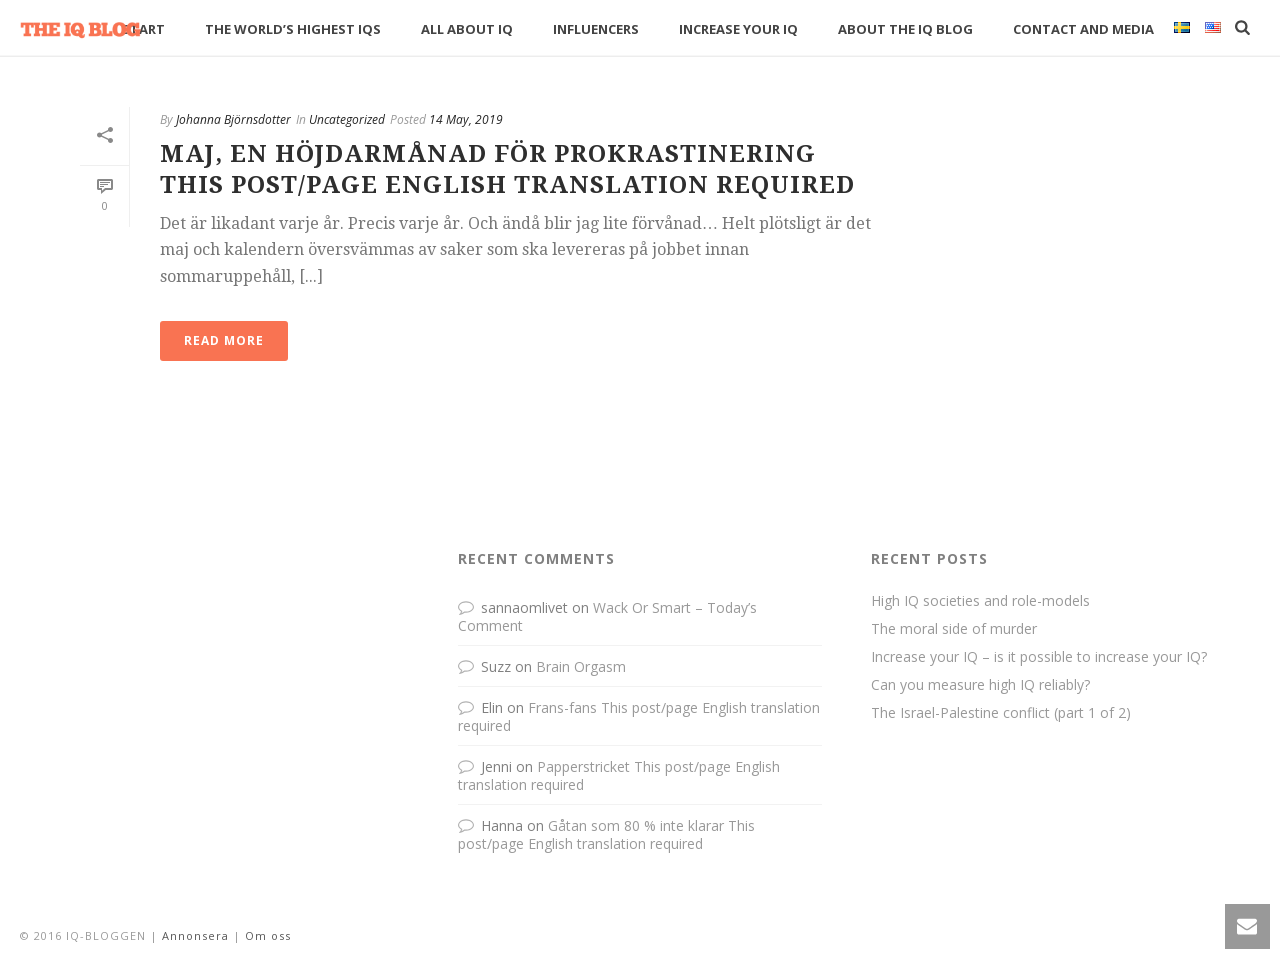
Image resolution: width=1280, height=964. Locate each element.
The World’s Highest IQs (293, 29)
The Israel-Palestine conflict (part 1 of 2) (1001, 713)
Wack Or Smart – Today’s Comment (607, 616)
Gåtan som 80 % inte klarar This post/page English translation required (606, 834)
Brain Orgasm (581, 666)
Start (143, 29)
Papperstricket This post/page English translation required (619, 775)
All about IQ (467, 29)
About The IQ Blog (905, 29)
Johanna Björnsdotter (233, 119)
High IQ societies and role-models (980, 601)
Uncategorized (347, 119)
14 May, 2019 (466, 119)
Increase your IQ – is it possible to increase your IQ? (1039, 657)
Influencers (596, 29)
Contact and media (1083, 29)
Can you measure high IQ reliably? (980, 685)
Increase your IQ (738, 29)
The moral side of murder (954, 629)
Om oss (268, 935)
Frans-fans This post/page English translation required (639, 716)
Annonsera (195, 935)
